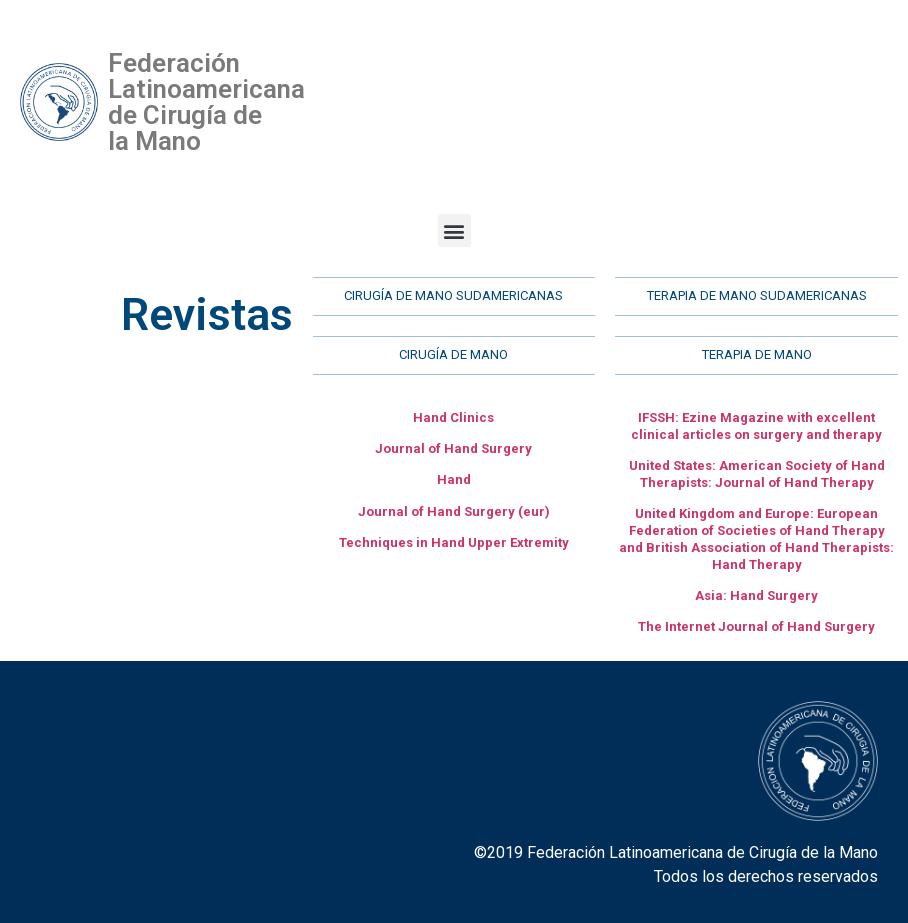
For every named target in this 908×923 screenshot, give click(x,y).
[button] (454, 230)
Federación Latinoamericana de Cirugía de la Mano (206, 102)
